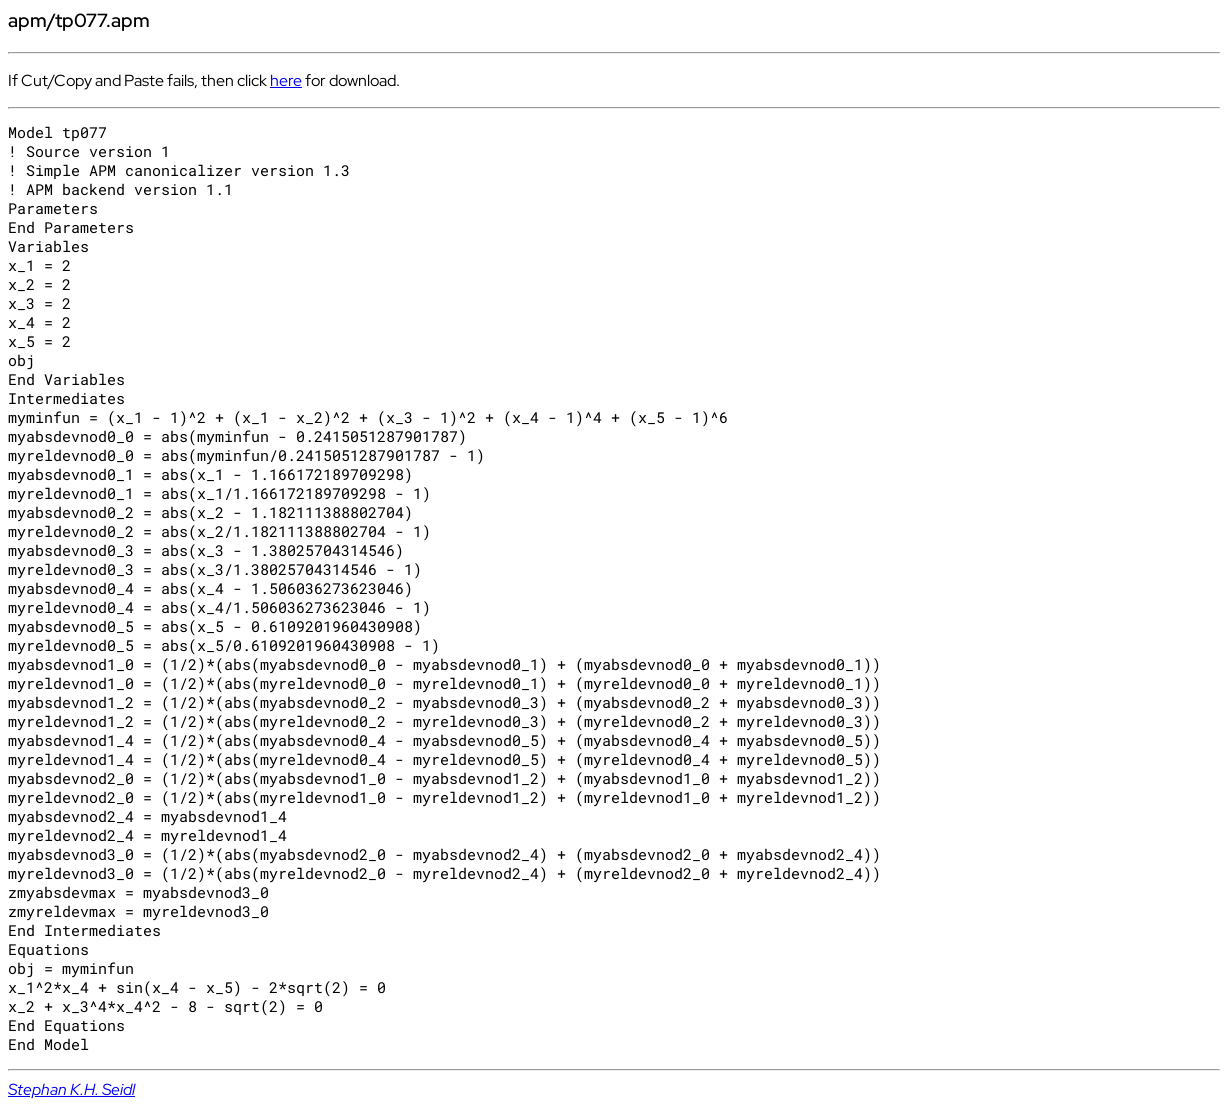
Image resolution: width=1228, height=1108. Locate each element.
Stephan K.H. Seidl (71, 1089)
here (286, 80)
